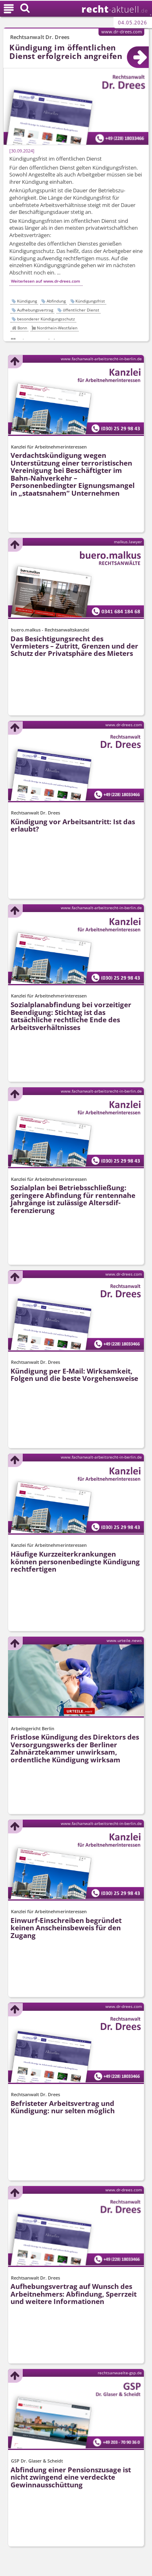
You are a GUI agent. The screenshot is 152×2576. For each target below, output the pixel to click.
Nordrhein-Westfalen (57, 328)
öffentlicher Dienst (81, 310)
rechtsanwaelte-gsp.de (120, 2373)
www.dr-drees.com (121, 31)
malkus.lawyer (128, 541)
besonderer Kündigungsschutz (46, 319)
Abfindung (56, 301)
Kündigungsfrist (90, 301)
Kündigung (27, 301)
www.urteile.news (124, 1640)
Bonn (22, 328)
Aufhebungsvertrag (35, 310)
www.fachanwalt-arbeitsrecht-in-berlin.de (101, 358)
